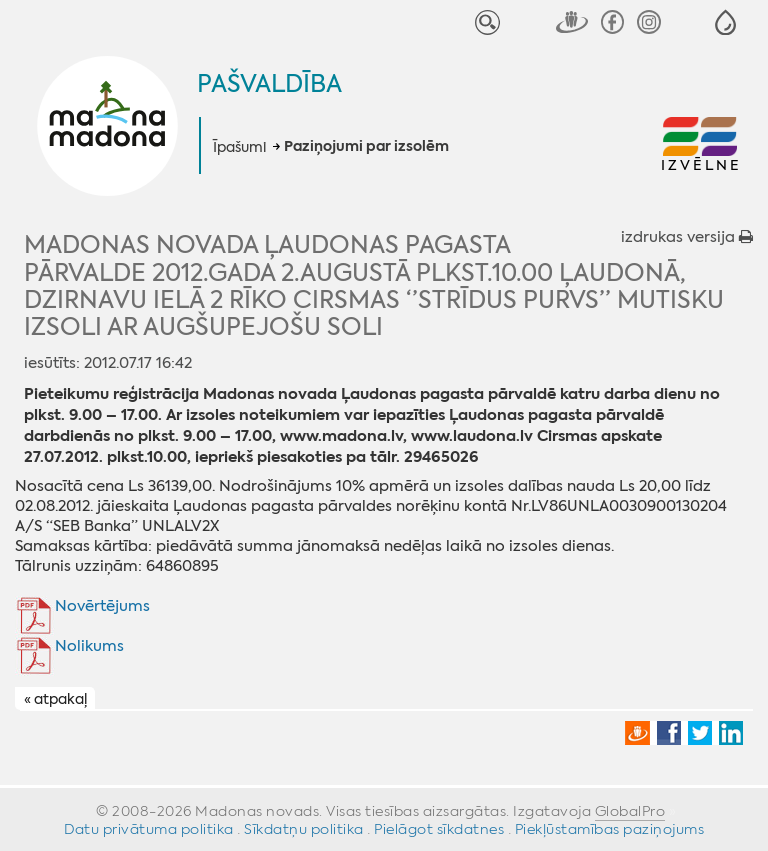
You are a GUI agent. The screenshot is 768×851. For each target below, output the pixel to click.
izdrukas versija (687, 237)
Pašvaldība (269, 84)
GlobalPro (630, 811)
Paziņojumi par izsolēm (366, 147)
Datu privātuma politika (149, 829)
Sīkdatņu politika (304, 829)
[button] (725, 22)
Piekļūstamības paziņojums (610, 829)
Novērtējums (102, 606)
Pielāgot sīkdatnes (439, 829)
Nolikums (89, 646)
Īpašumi (239, 147)
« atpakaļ (55, 699)
